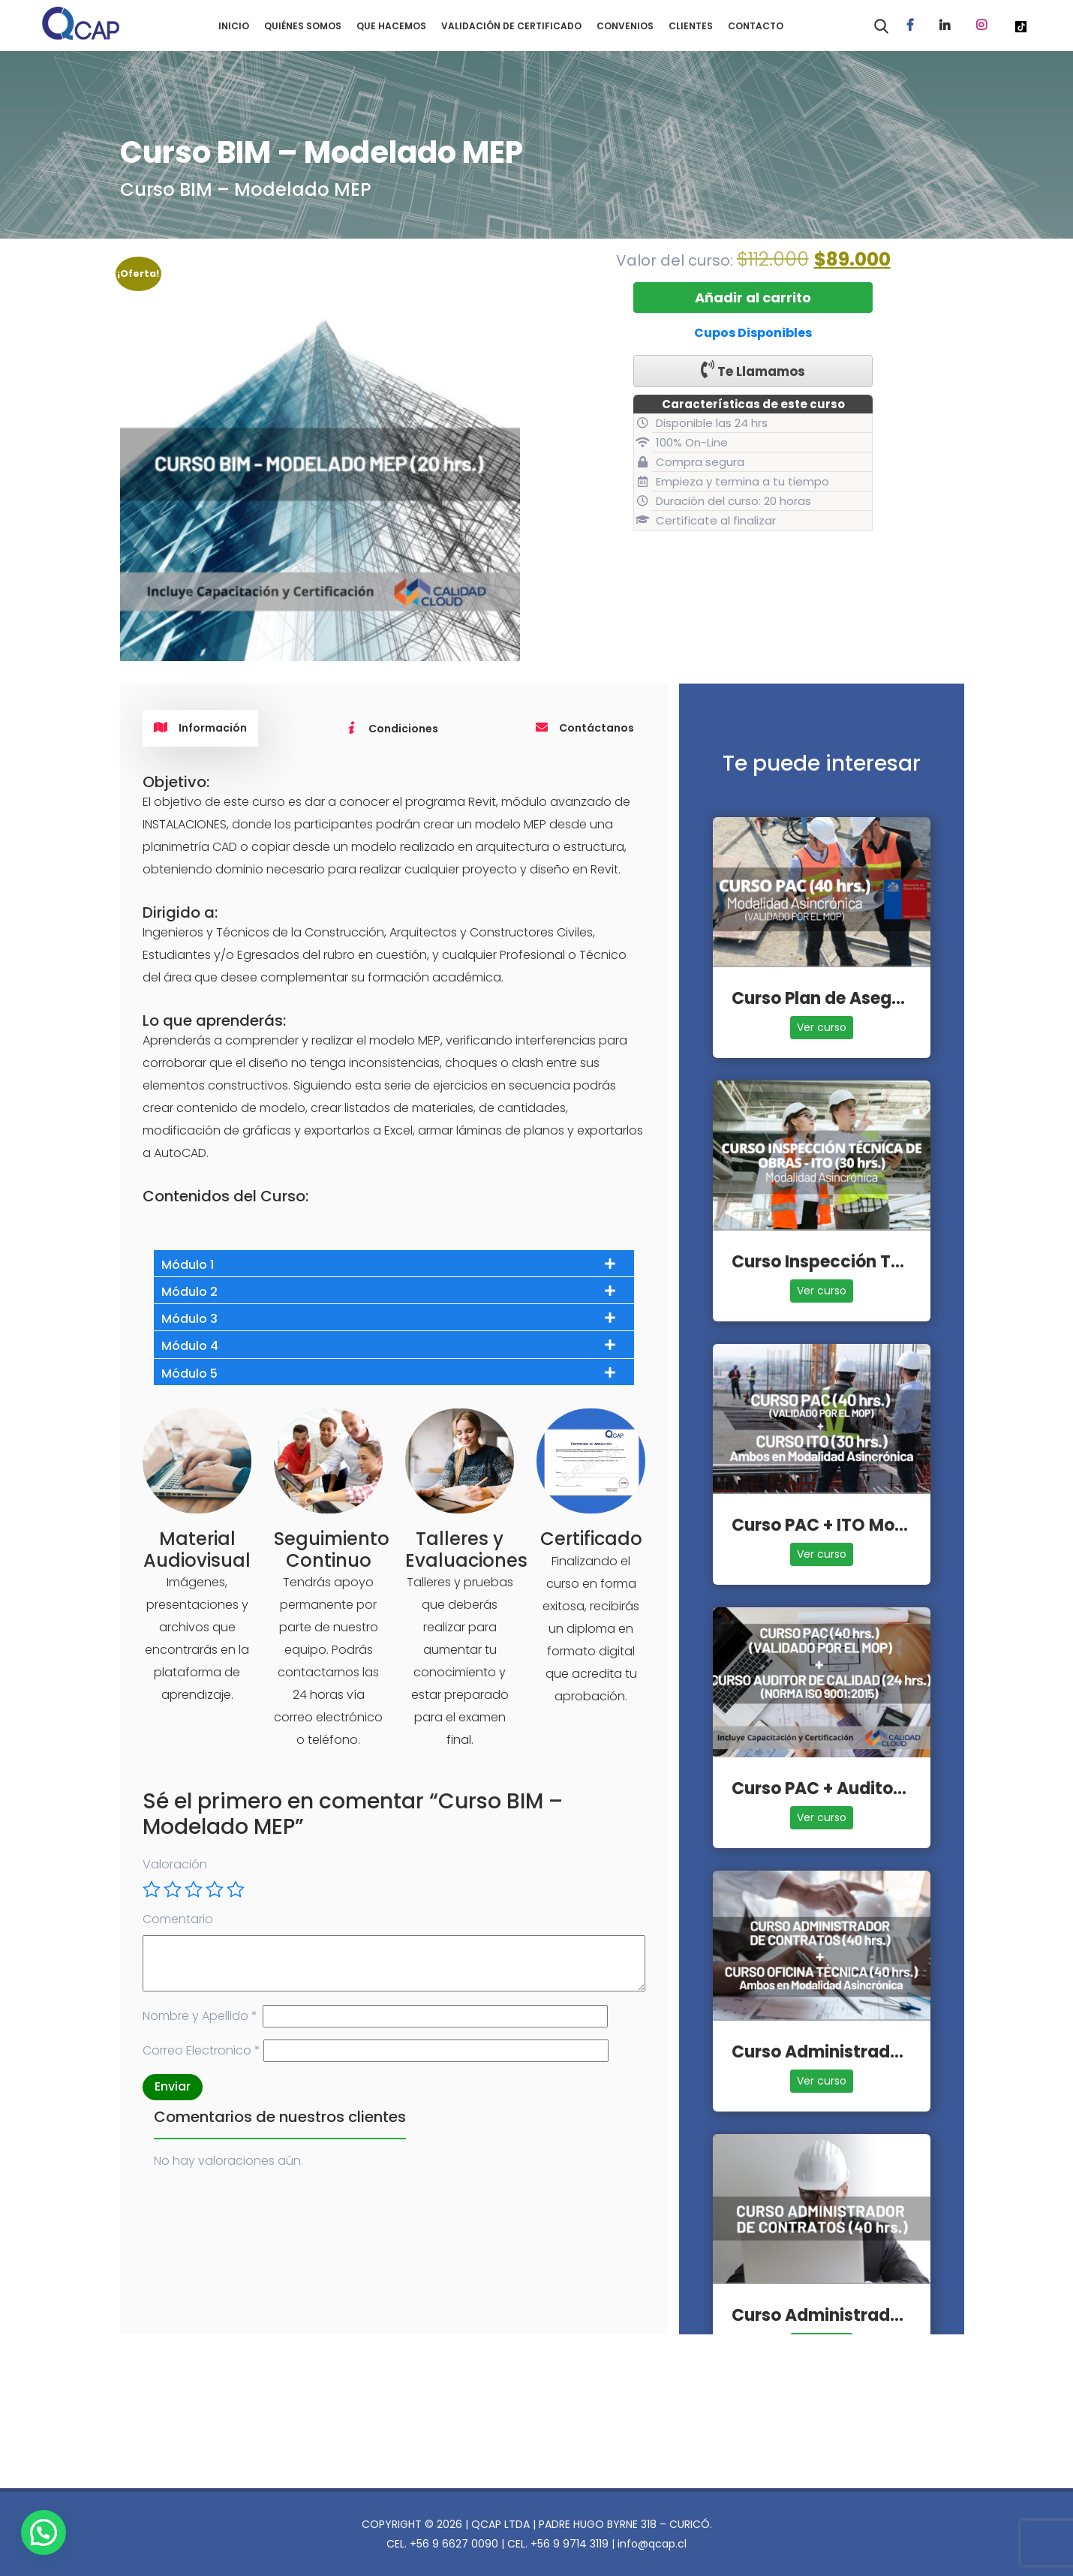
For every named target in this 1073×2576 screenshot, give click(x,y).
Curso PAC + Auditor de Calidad (863, 1788)
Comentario (178, 1919)
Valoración (175, 1864)
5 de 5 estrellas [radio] (236, 1889)
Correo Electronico (201, 2050)
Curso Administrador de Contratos (877, 2315)
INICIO (233, 26)
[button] (46, 2532)
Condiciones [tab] (391, 728)
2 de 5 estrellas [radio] (173, 1889)
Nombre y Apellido (200, 2015)
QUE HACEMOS (391, 26)
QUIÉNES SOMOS (302, 26)
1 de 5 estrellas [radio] (152, 1889)
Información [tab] (200, 727)
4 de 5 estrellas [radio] (215, 1889)
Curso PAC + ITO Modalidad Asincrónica (898, 1525)
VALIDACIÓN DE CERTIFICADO (511, 26)
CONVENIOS (625, 26)
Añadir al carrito (753, 297)
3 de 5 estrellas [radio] (194, 1889)
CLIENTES (691, 26)
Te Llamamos (753, 370)
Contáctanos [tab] (585, 727)
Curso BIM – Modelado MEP (245, 189)
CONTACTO (755, 26)
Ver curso (821, 1027)
